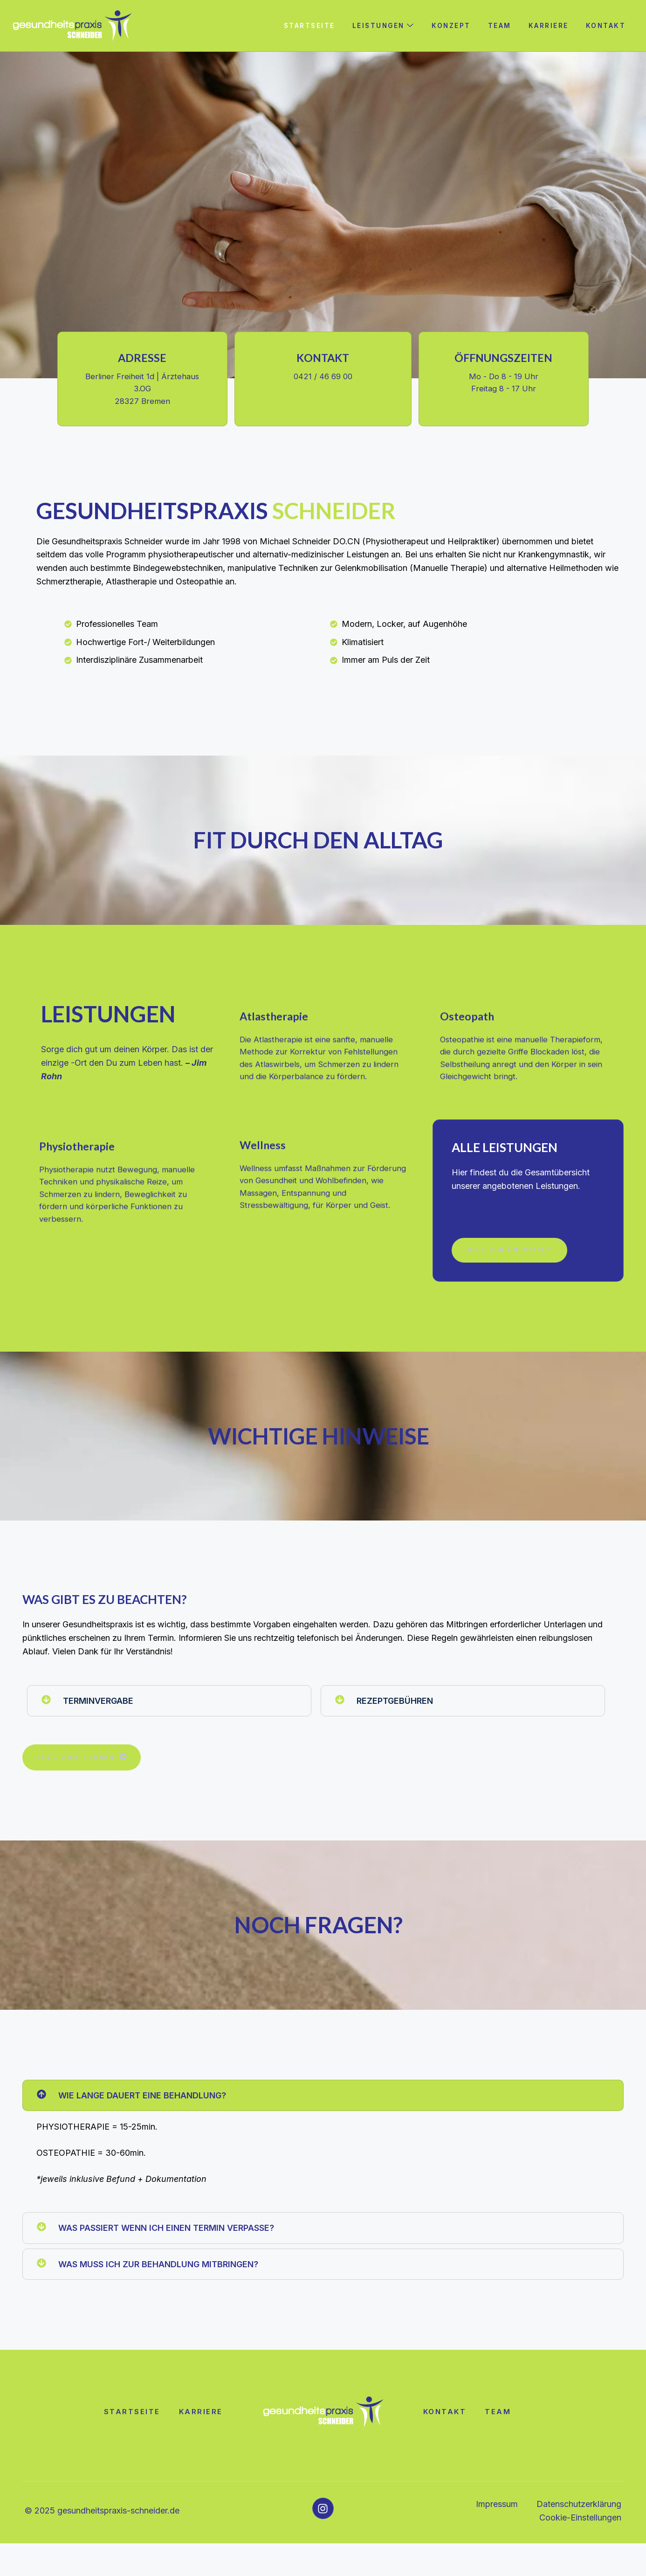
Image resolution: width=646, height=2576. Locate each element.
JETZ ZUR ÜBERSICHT (513, 1282)
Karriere (548, 25)
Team (499, 25)
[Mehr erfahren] (323, 1075)
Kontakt (605, 25)
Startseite (307, 25)
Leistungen (383, 25)
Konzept (452, 25)
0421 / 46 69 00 (323, 380)
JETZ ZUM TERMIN (83, 1789)
